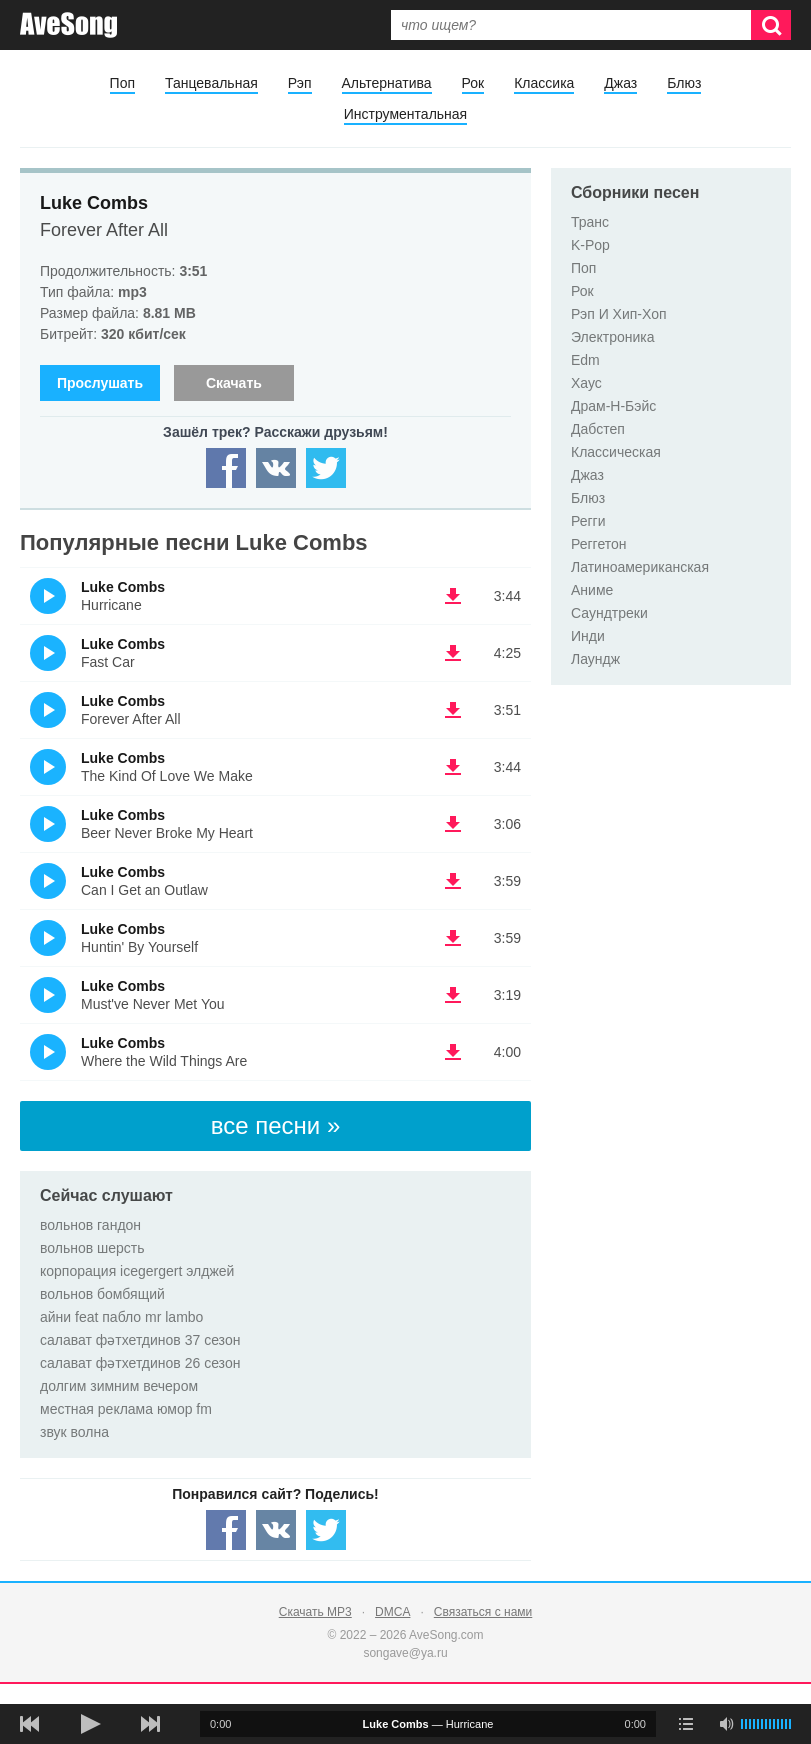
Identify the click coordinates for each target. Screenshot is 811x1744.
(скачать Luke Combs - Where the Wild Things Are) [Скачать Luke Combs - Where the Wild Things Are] (453, 1052)
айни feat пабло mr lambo (121, 1317)
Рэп (300, 83)
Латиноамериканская (640, 567)
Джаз (620, 83)
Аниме (592, 590)
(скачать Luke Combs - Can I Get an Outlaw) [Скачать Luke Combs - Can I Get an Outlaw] (453, 881)
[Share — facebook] (226, 468)
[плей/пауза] (90, 1724)
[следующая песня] (150, 1724)
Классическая (616, 452)
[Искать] (771, 25)
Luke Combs (94, 203)
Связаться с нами (483, 1612)
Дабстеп (598, 429)
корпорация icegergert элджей (137, 1271)
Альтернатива (387, 83)
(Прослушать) (48, 596)
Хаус (586, 383)
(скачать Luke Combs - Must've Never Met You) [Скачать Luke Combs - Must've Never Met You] (453, 995)
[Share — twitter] (326, 468)
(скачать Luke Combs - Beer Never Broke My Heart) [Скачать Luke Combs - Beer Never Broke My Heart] (453, 824)
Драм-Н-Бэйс (613, 406)
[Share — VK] (276, 468)
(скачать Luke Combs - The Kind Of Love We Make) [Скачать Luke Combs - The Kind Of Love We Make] (453, 767)
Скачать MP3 (315, 1612)
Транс (590, 222)
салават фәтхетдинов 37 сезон (140, 1340)
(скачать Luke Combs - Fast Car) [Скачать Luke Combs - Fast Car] (453, 653)
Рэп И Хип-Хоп (619, 314)
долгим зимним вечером (119, 1386)
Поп (122, 83)
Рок (473, 83)
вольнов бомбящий (102, 1294)
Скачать (234, 383)
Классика (544, 83)
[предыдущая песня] (30, 1724)
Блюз (684, 83)
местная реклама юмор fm (126, 1409)
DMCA (392, 1612)
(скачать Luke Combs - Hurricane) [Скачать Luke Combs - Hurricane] (453, 596)
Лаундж (595, 659)
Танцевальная (211, 83)
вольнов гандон (90, 1225)
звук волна (74, 1432)
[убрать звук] (726, 1724)
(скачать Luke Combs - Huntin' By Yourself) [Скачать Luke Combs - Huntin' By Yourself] (453, 938)
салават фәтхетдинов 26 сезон (140, 1363)
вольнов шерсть (92, 1248)
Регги (588, 521)
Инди (588, 636)
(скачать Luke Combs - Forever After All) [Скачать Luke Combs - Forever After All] (453, 710)
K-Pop (590, 245)
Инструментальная (405, 114)
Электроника (613, 337)
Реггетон (599, 544)
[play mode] (686, 1724)
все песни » (276, 1125)
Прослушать (100, 383)
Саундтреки (609, 613)
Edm (585, 360)
